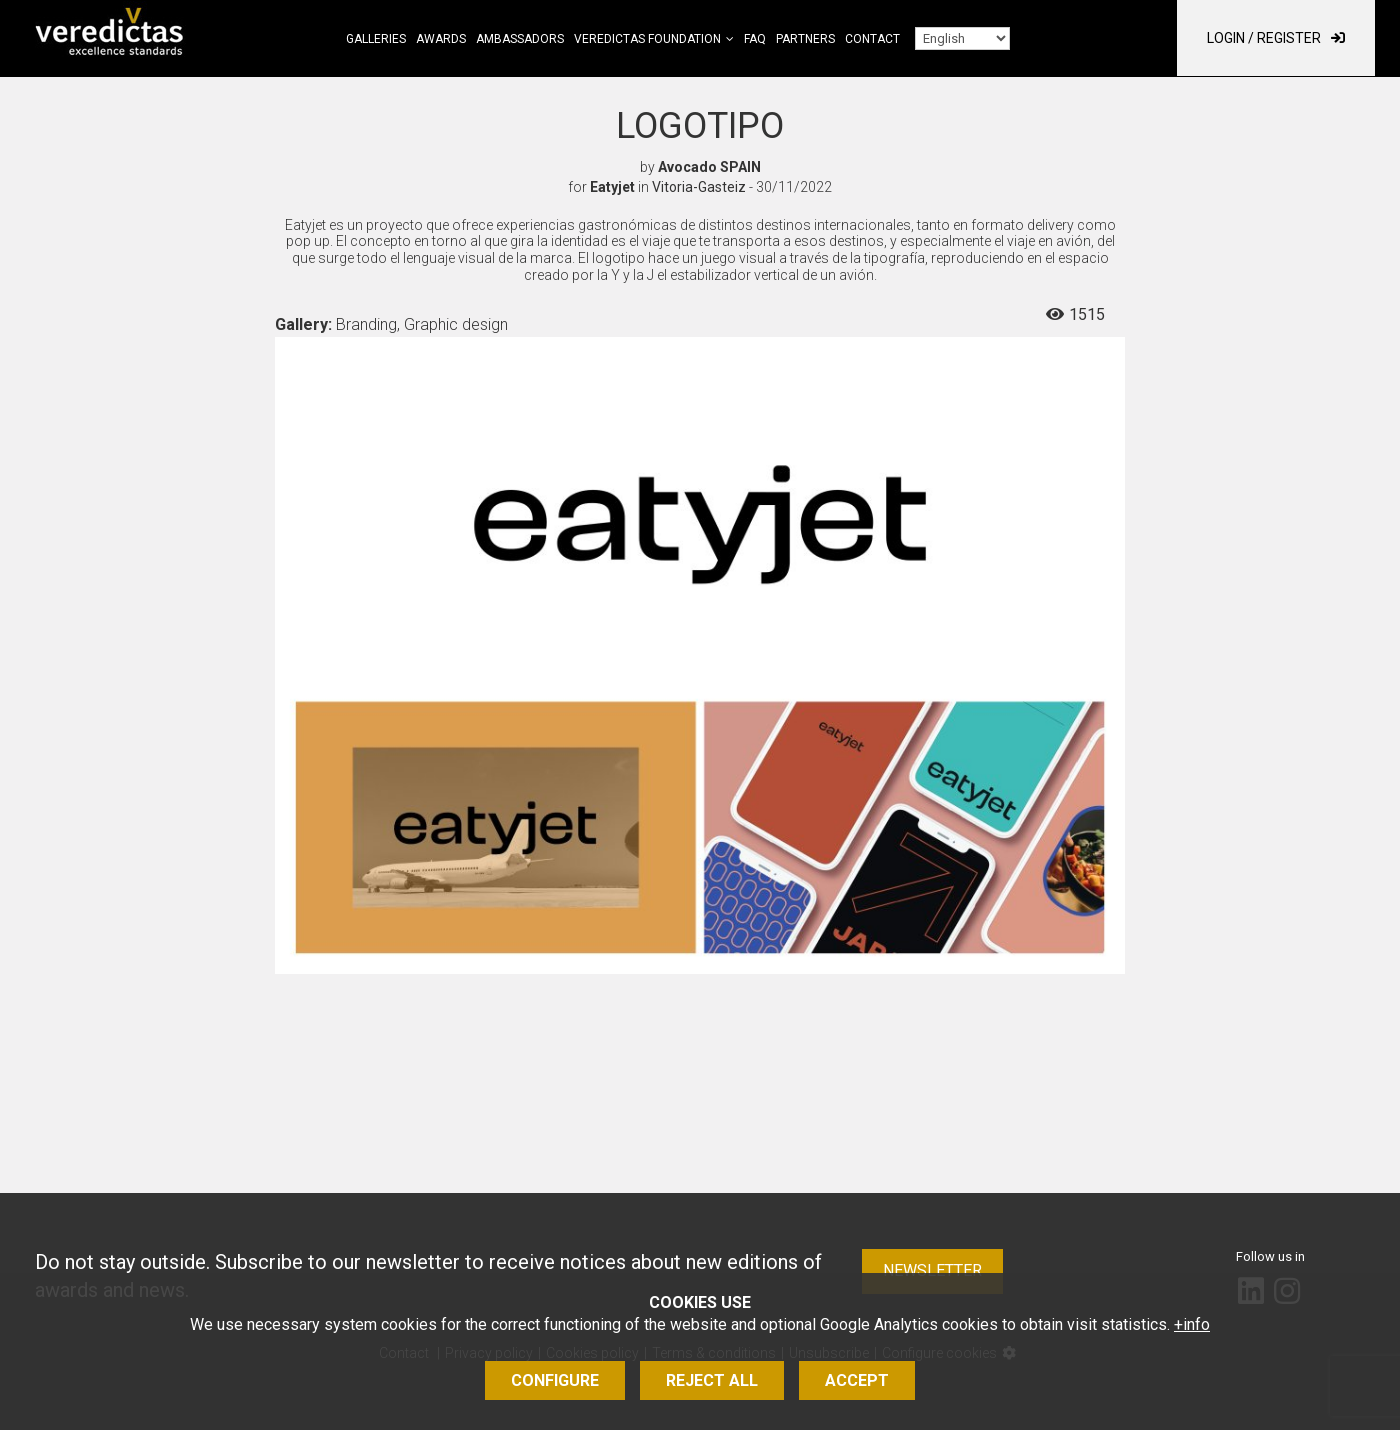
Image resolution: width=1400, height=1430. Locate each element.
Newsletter (932, 1270)
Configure (555, 1380)
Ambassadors (520, 39)
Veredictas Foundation (647, 39)
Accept (857, 1380)
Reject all (712, 1380)
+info (1192, 1324)
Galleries (376, 39)
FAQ (755, 39)
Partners (805, 39)
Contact (872, 39)
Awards (441, 39)
